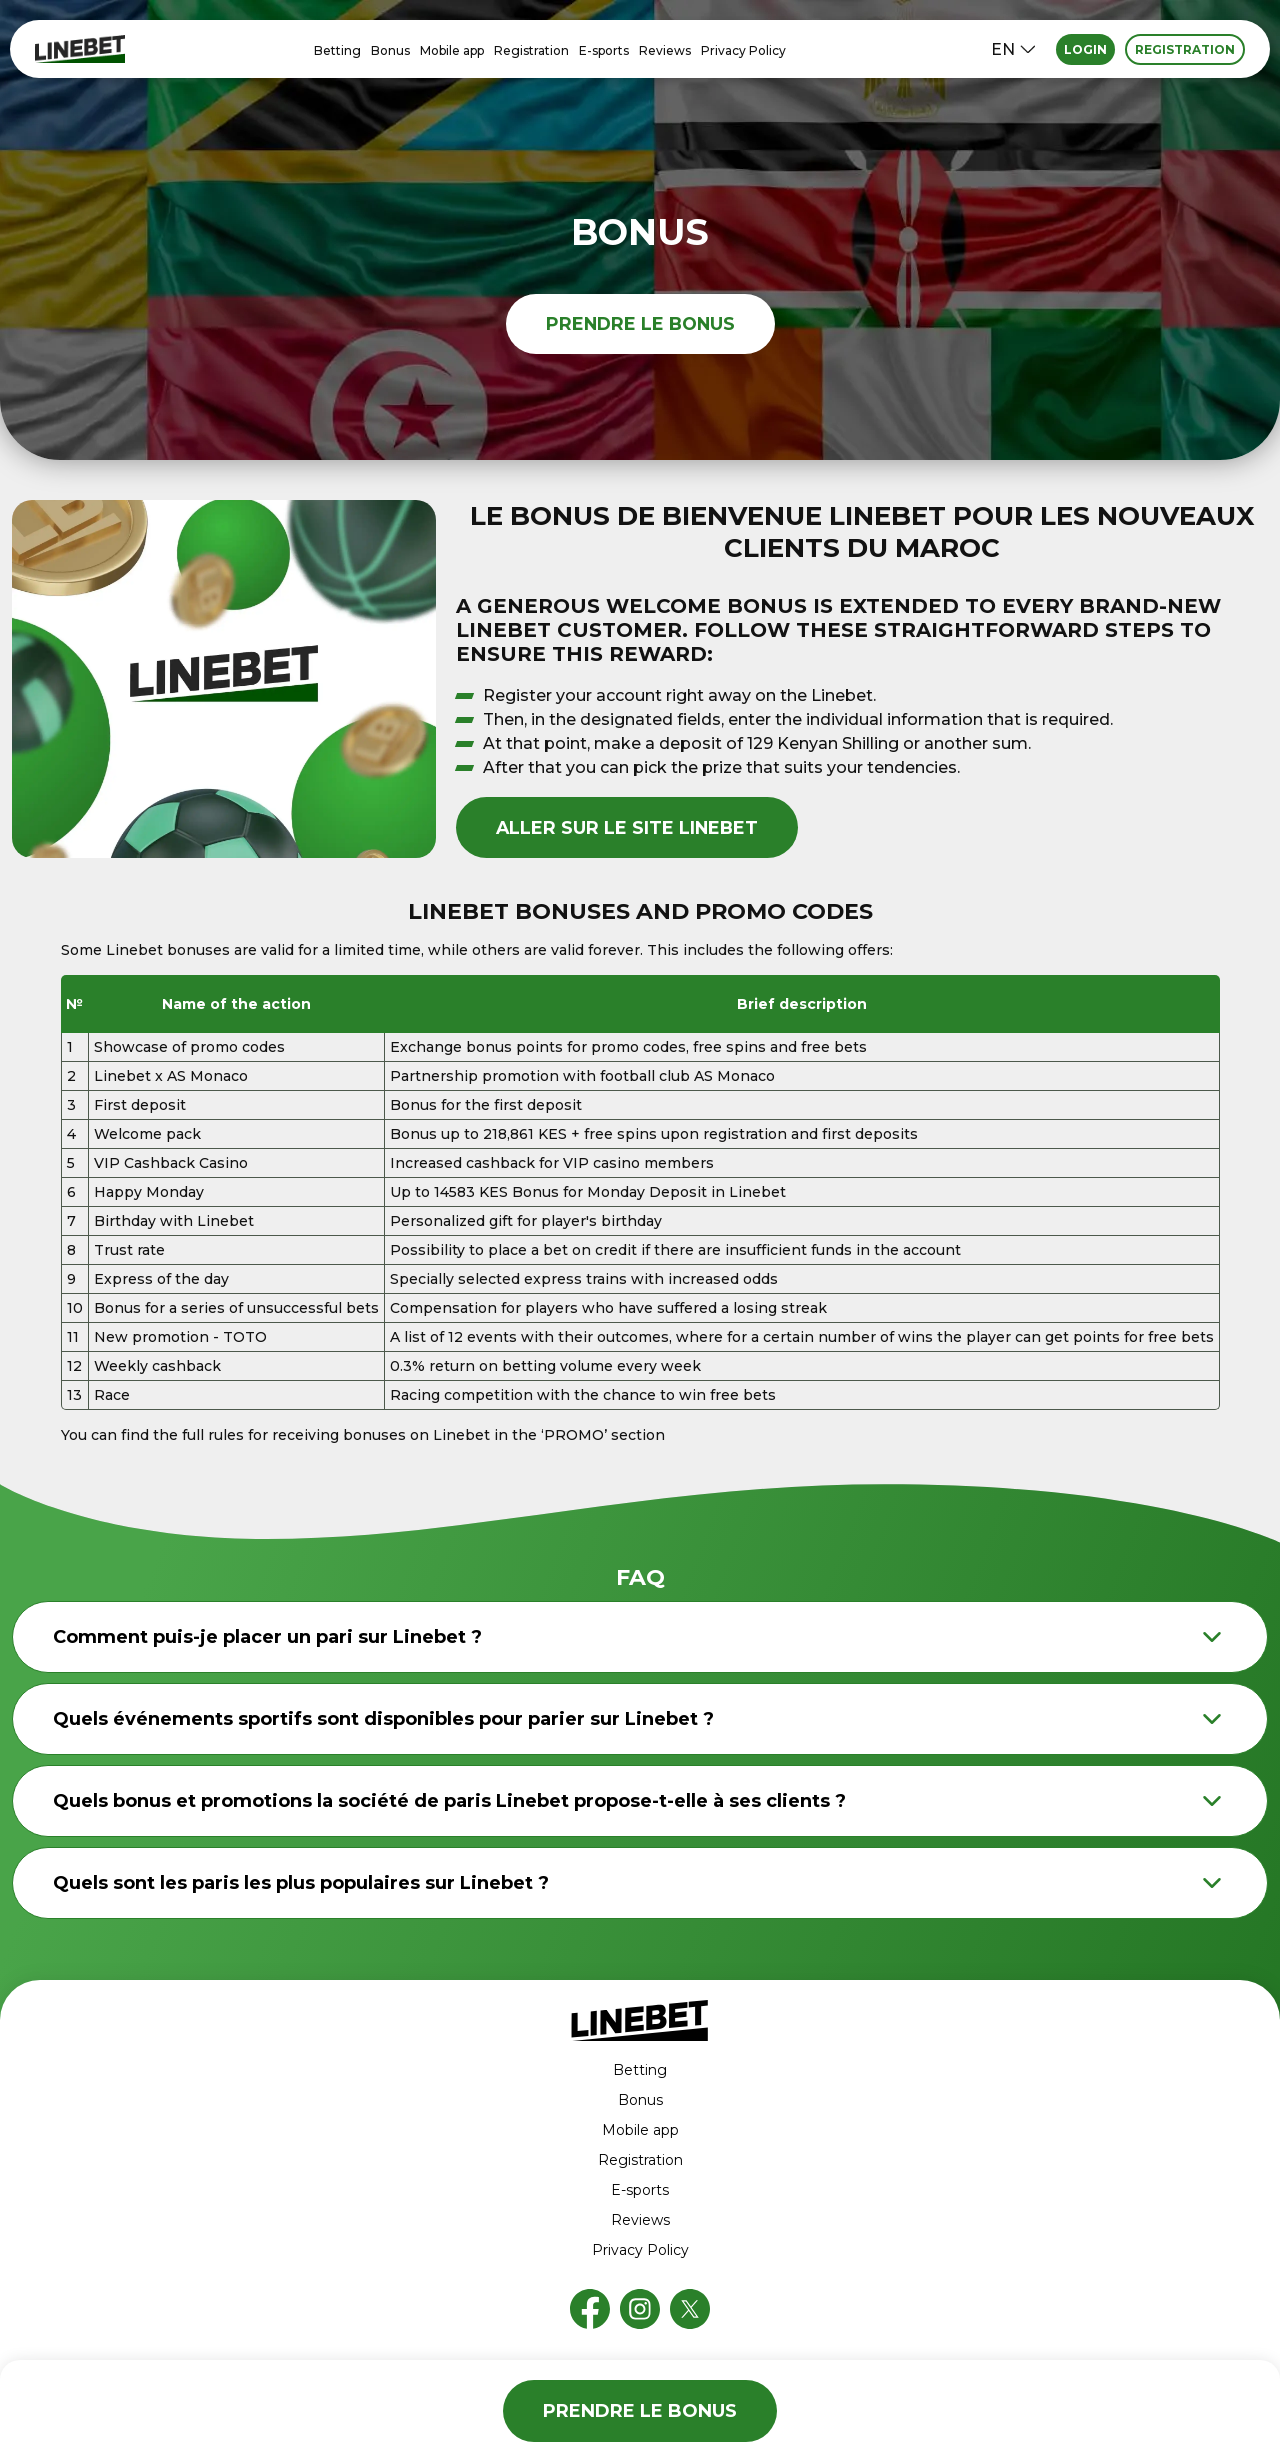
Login (1085, 49)
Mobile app (452, 50)
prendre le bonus (640, 324)
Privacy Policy (743, 50)
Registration (531, 50)
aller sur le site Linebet (628, 828)
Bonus (390, 50)
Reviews (665, 50)
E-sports (604, 50)
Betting (337, 50)
